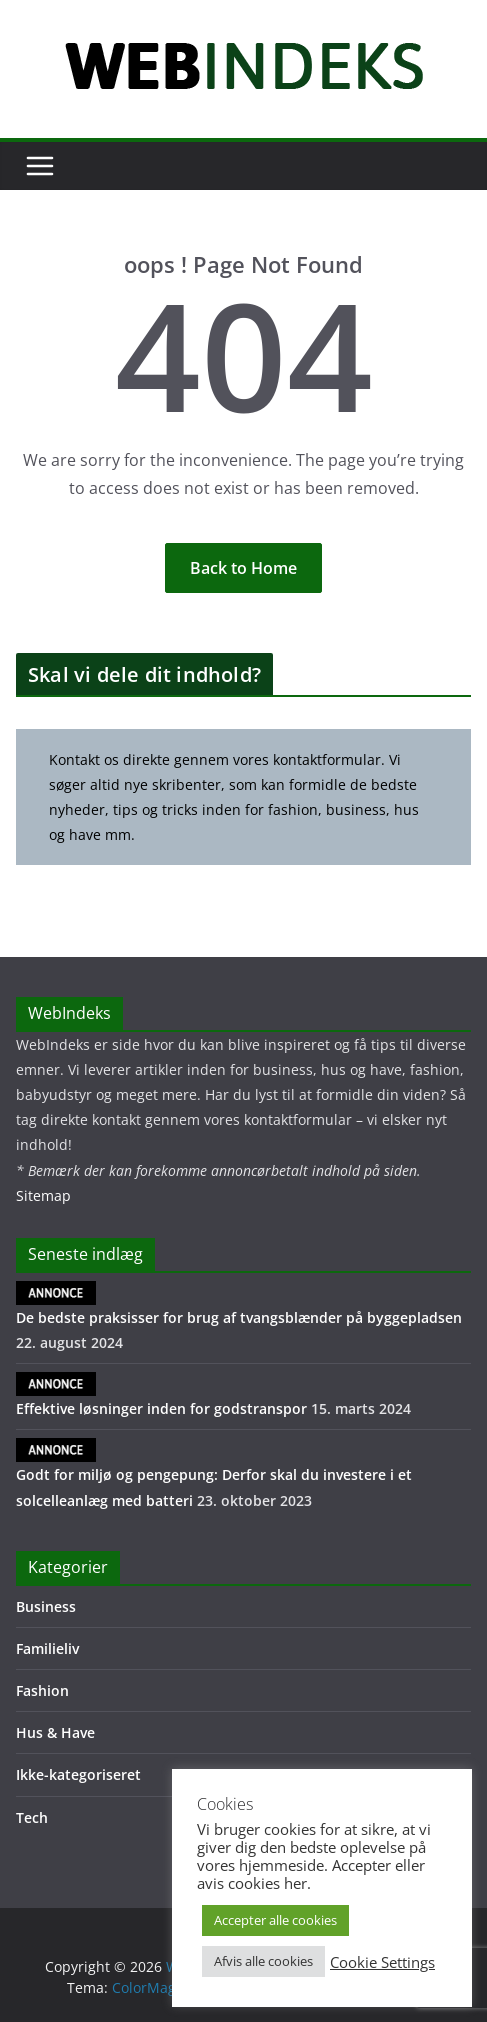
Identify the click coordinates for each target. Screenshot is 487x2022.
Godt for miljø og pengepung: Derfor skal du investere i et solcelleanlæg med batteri (214, 1473)
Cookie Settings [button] (382, 1962)
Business (46, 1606)
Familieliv (47, 1648)
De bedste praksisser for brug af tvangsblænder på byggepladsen (239, 1304)
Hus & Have (55, 1732)
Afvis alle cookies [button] (263, 1961)
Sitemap (43, 1195)
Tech (32, 1817)
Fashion (42, 1690)
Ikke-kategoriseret (78, 1774)
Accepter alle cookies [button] (275, 1920)
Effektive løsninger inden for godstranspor (161, 1395)
